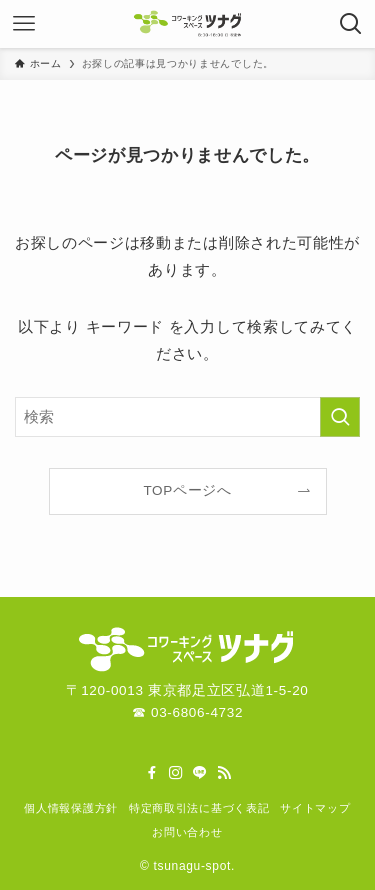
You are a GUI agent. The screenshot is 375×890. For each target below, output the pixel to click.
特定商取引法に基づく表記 (199, 808)
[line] (200, 773)
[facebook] (152, 773)
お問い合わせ (187, 832)
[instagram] (176, 773)
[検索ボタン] (351, 24)
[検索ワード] (187, 417)
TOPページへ (187, 490)
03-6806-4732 (197, 712)
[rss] (224, 773)
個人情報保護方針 (70, 808)
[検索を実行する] (340, 417)
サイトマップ (315, 808)
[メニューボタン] (24, 24)
